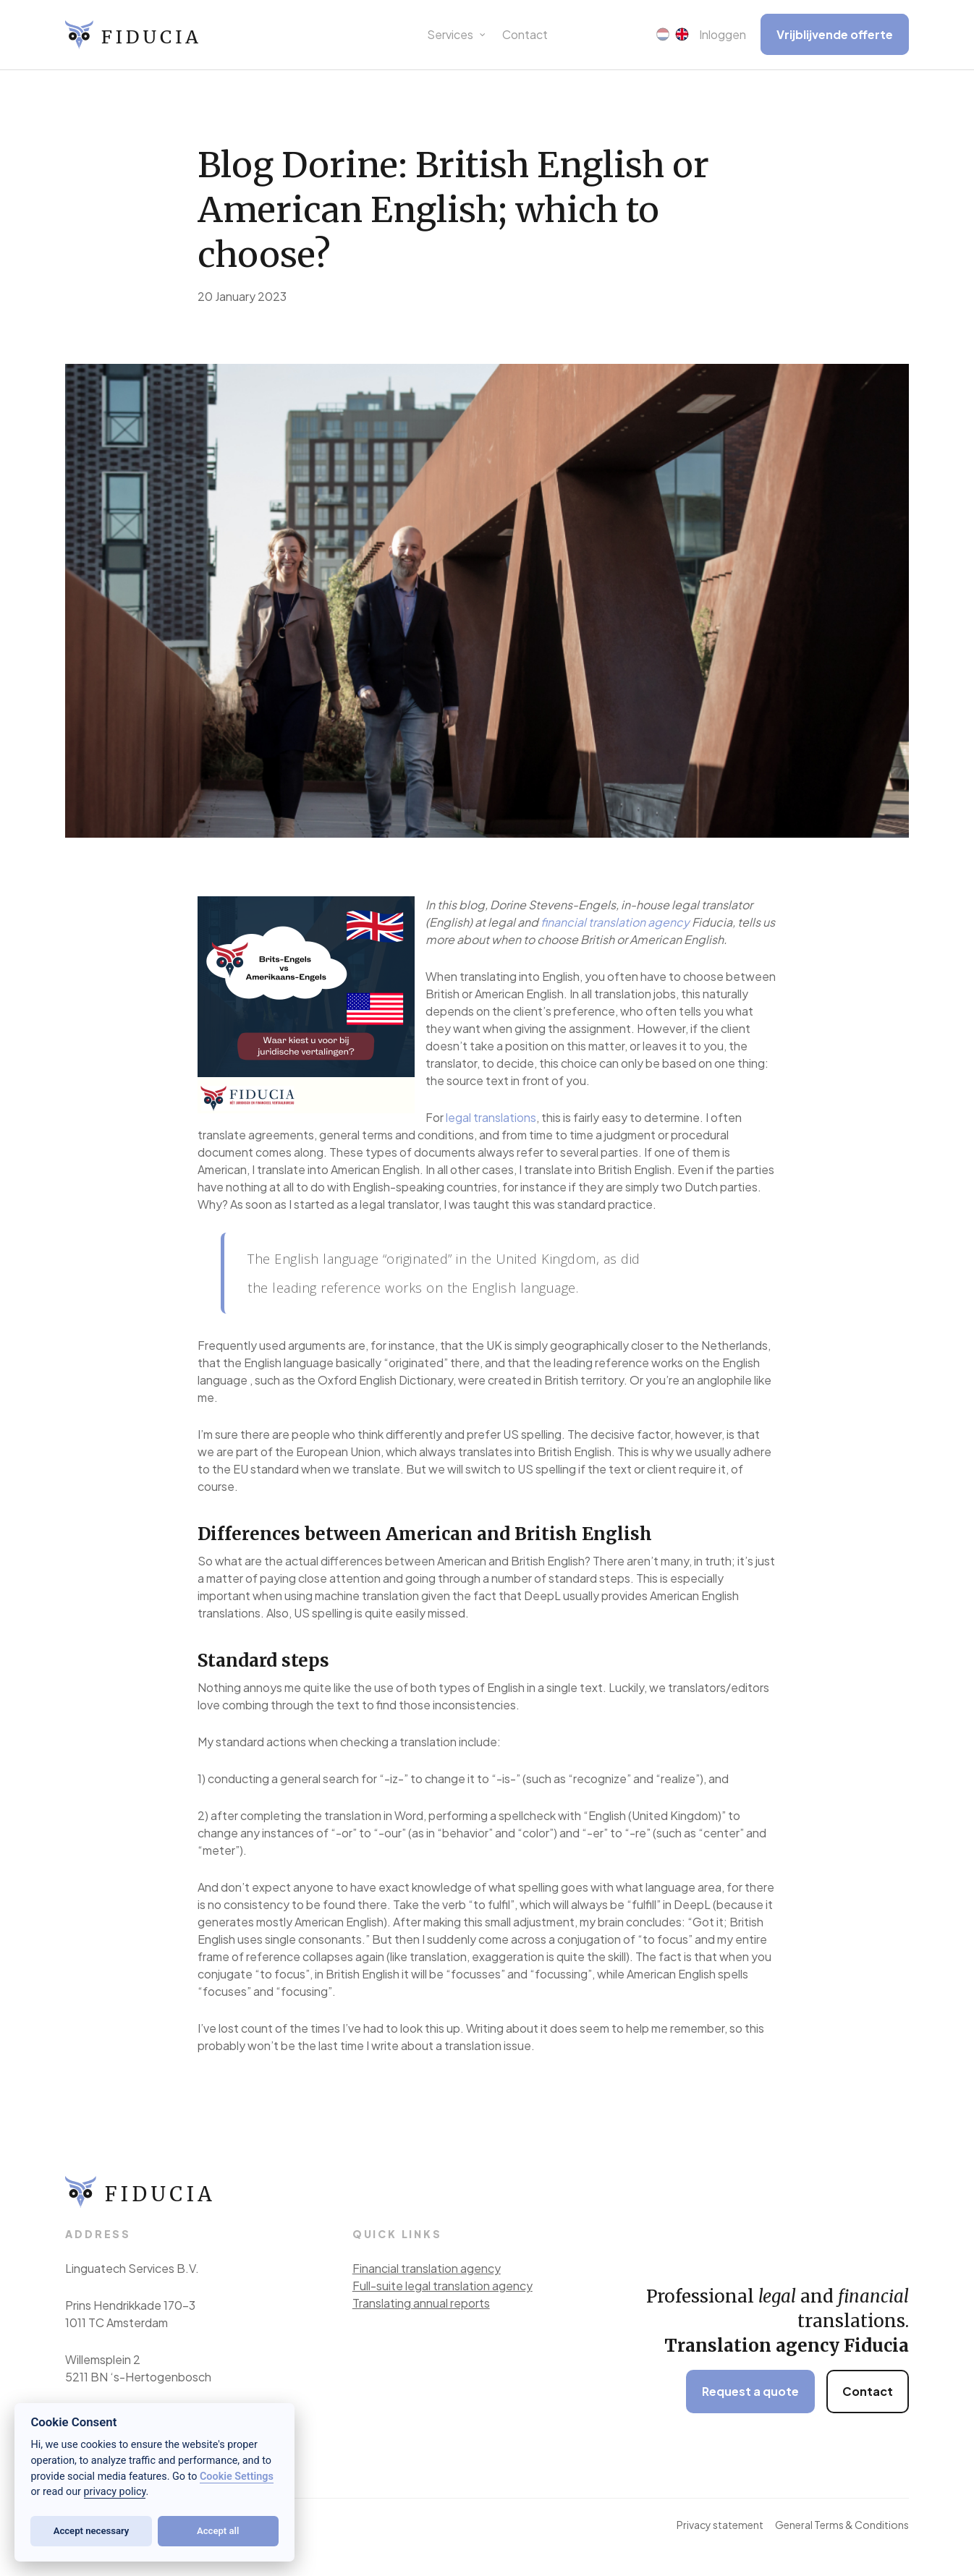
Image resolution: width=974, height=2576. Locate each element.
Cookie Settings (237, 2476)
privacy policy (115, 2492)
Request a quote (750, 2391)
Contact (867, 2391)
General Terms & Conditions (842, 2524)
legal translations (491, 1117)
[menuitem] (662, 35)
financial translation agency (615, 922)
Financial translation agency (426, 2268)
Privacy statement (720, 2524)
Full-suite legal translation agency (442, 2285)
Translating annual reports (421, 2303)
